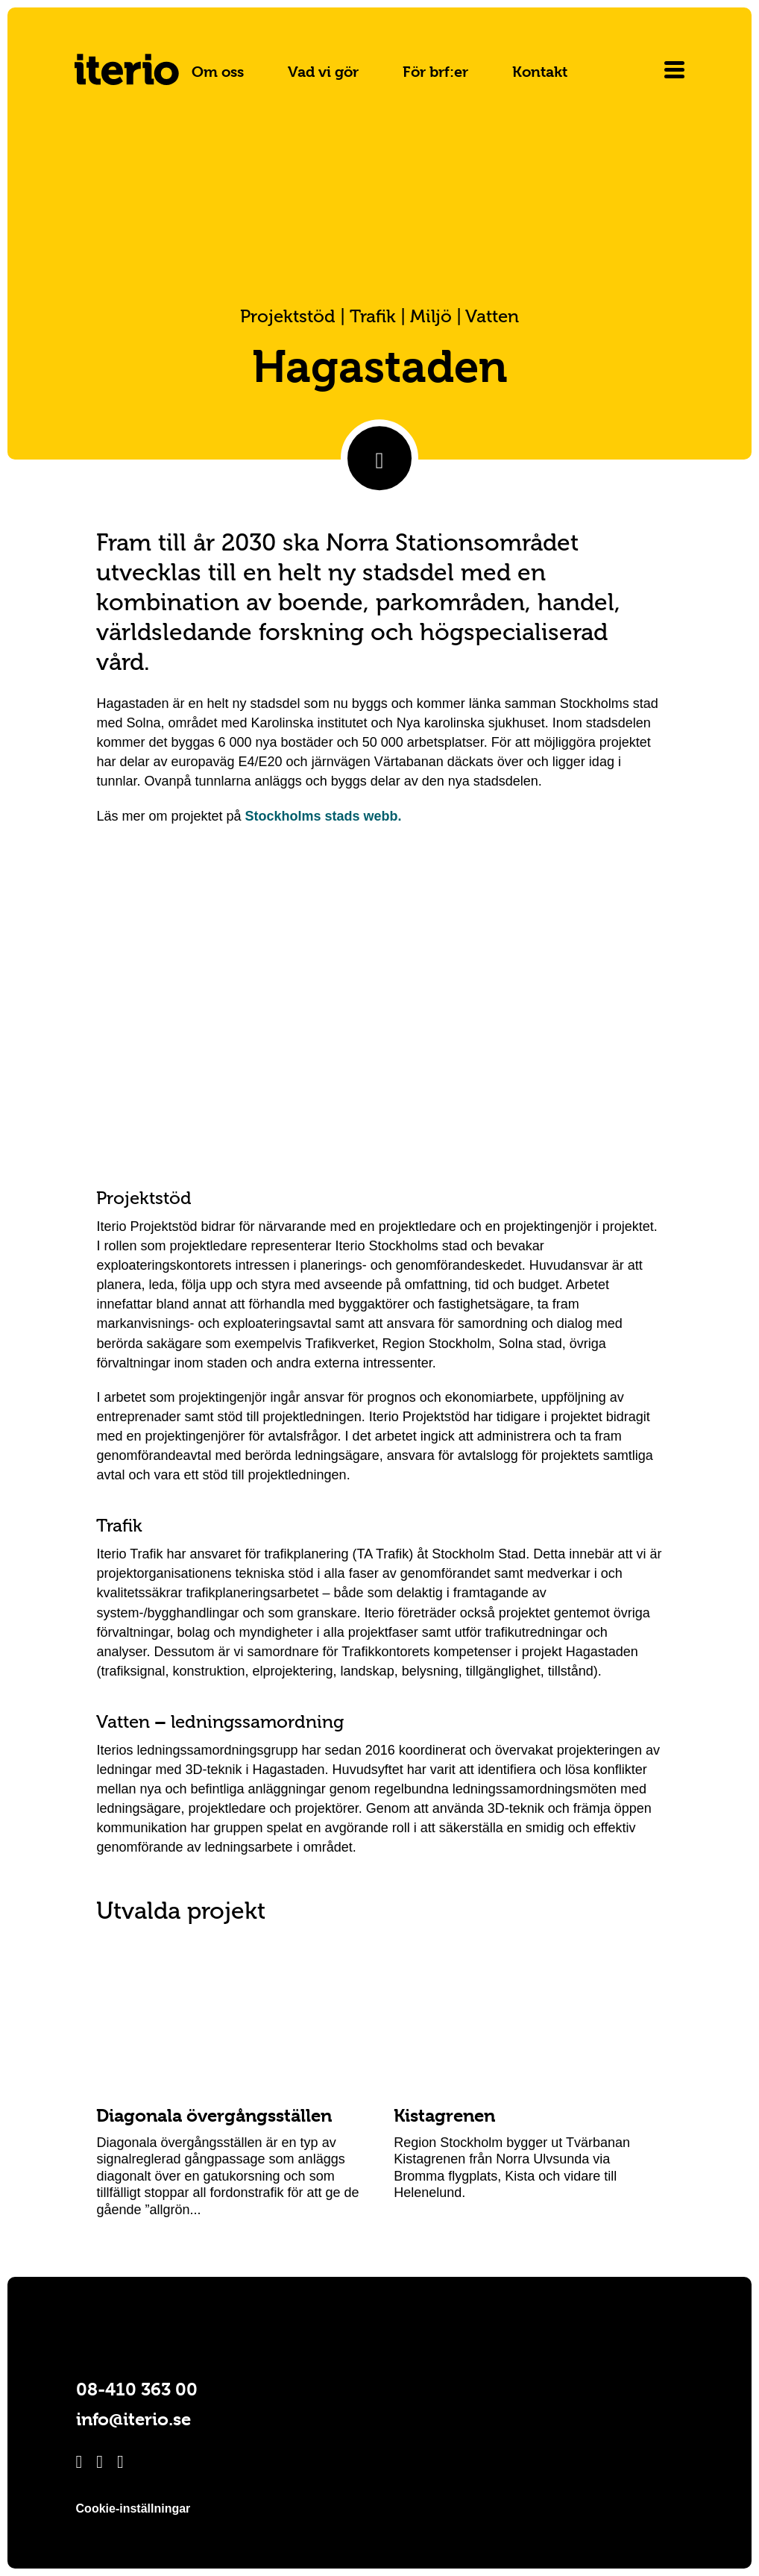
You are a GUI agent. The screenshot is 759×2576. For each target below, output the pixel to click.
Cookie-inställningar (133, 2508)
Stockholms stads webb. (323, 816)
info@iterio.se (133, 2419)
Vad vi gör (323, 72)
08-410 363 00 (137, 2389)
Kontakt (539, 72)
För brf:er (435, 72)
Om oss (218, 72)
